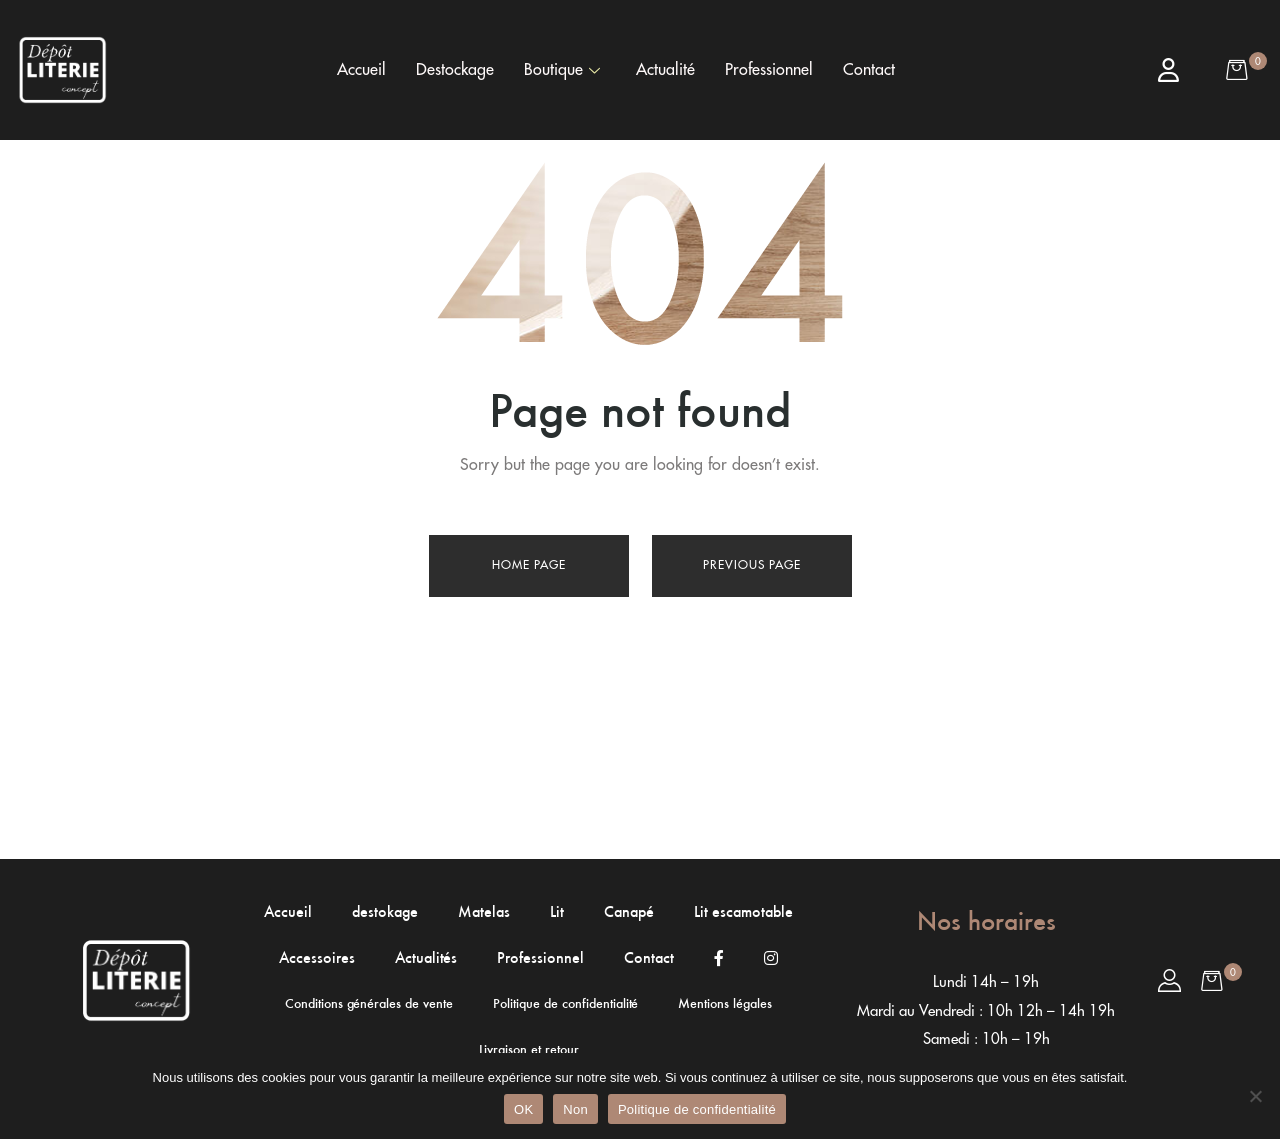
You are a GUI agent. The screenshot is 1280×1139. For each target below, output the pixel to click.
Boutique (562, 70)
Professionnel (769, 70)
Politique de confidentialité (697, 1109)
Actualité (665, 70)
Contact (869, 70)
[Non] (1255, 1096)
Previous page (752, 565)
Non (575, 1109)
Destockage (455, 70)
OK (523, 1109)
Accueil (361, 70)
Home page (529, 565)
